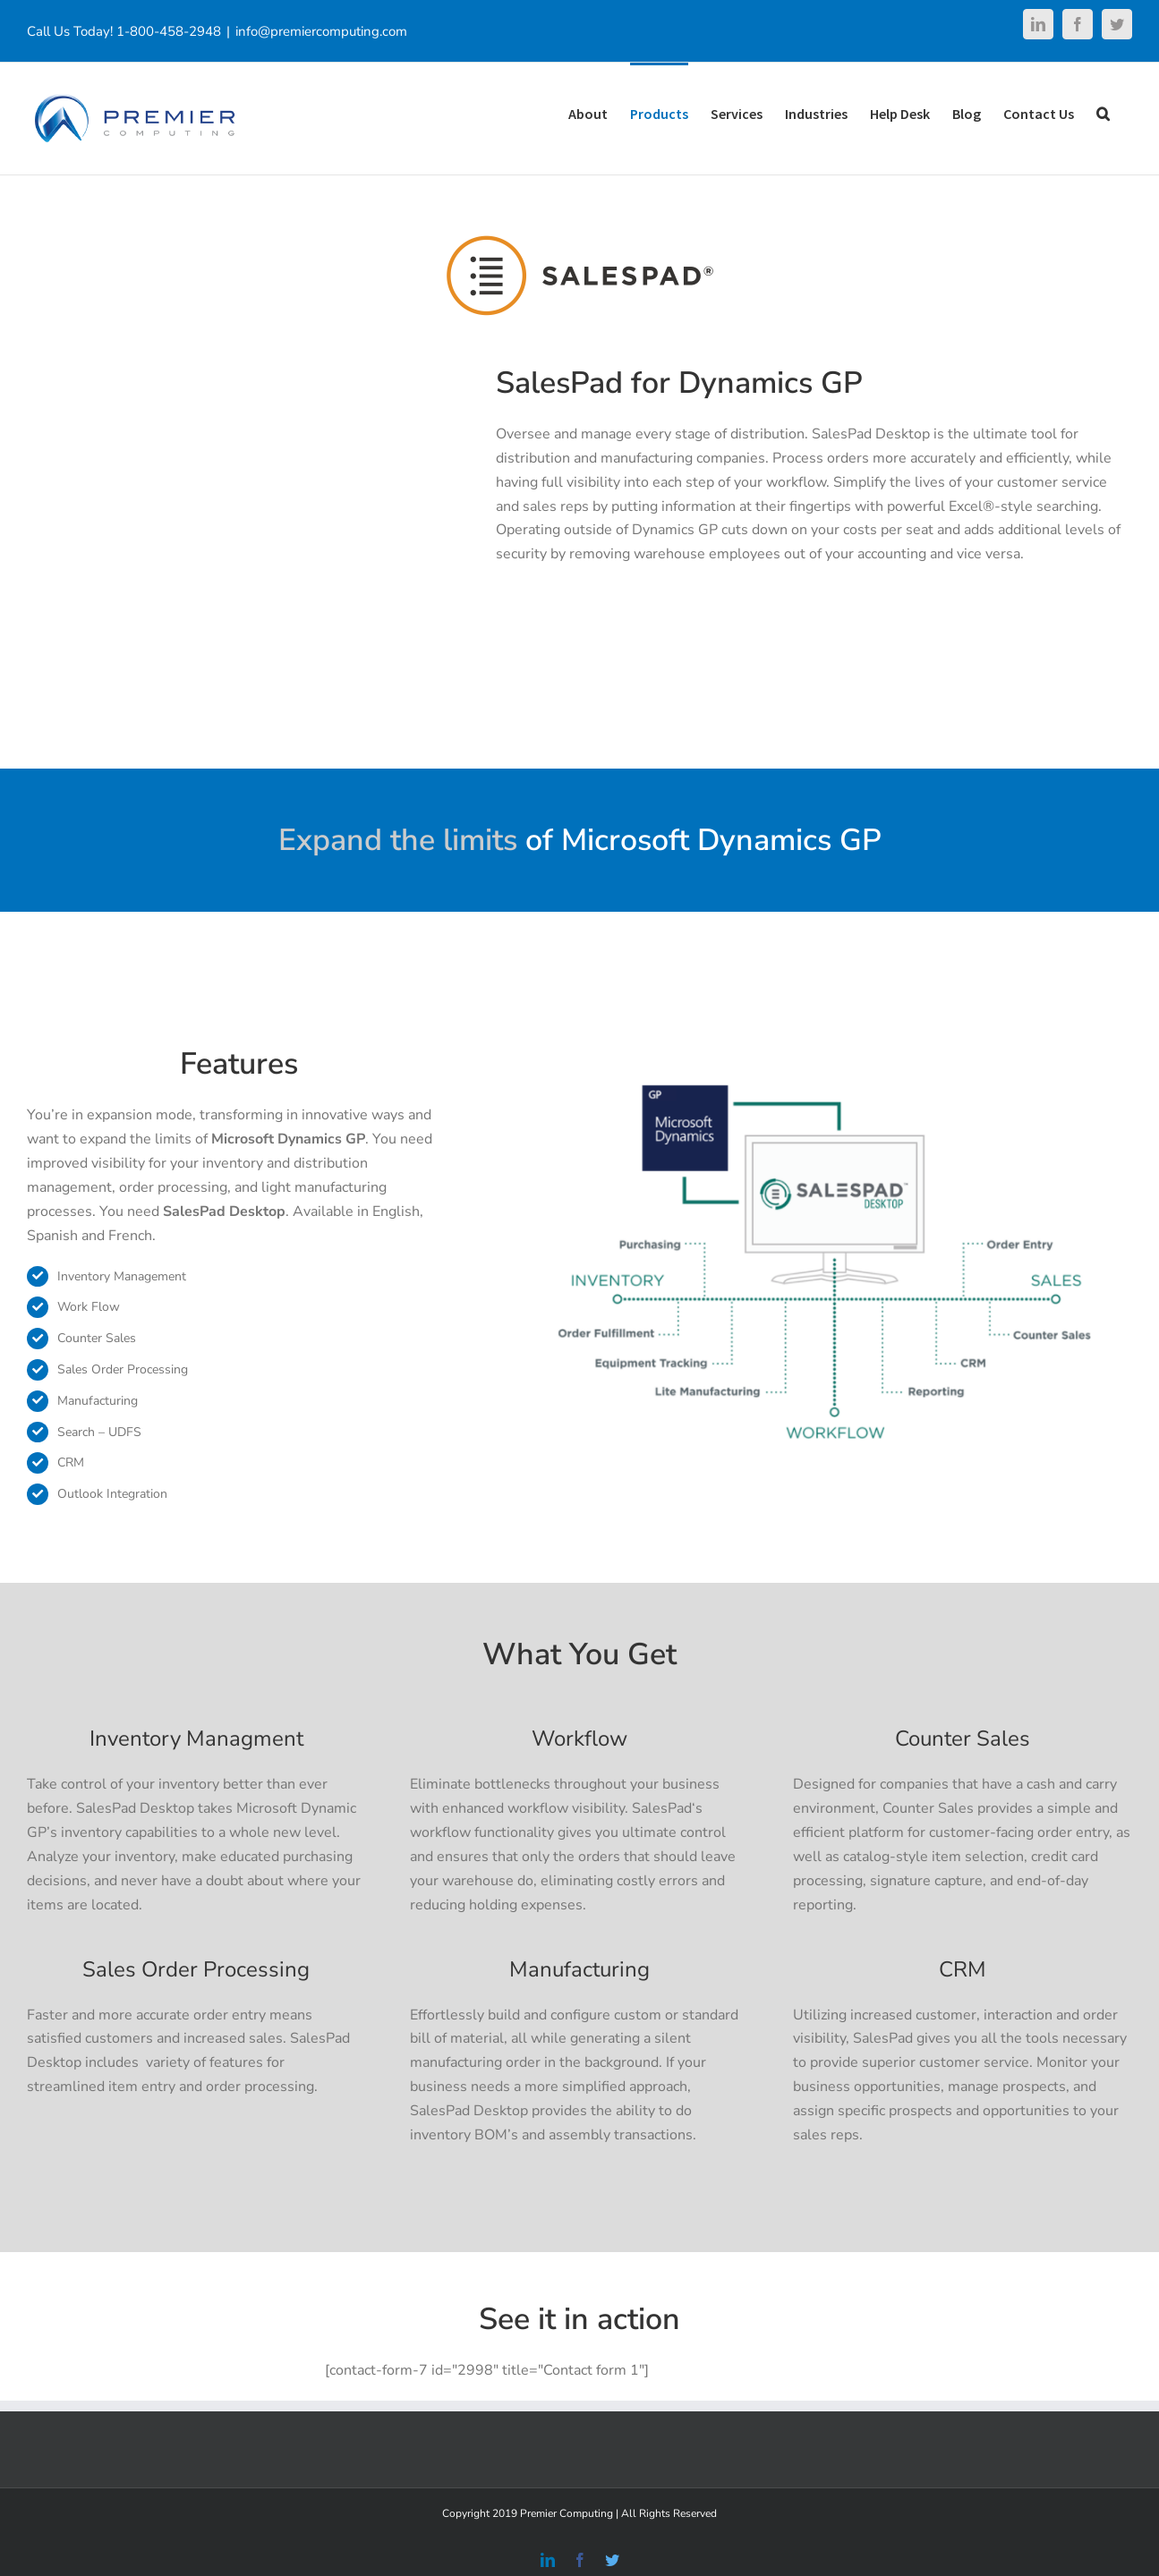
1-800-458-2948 (168, 31)
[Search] (1103, 112)
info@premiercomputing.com (321, 31)
